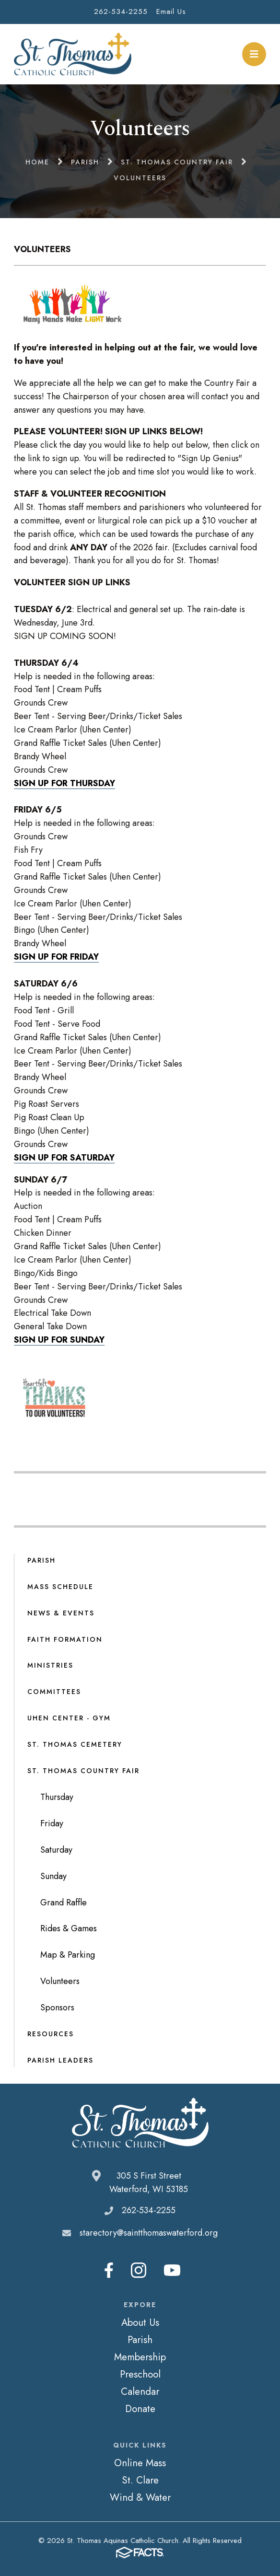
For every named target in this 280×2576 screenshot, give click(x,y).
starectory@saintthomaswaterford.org (149, 2233)
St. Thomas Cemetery (74, 1744)
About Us (140, 2322)
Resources (50, 2034)
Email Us (171, 11)
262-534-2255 (121, 11)
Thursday (56, 1797)
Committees (54, 1691)
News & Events (60, 1613)
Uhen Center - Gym (69, 1718)
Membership (140, 2357)
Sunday (53, 1876)
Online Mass (140, 2463)
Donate (140, 2409)
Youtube (172, 2270)
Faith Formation (65, 1639)
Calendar (140, 2391)
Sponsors (57, 2007)
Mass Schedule (60, 1586)
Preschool (140, 2374)
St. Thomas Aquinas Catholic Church (72, 54)
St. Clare (140, 2480)
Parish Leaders (60, 2060)
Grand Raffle (63, 1902)
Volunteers (60, 1981)
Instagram (138, 2270)
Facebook (109, 2270)
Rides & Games (68, 1928)
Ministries (50, 1665)
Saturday (56, 1850)
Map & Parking (67, 1955)
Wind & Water (140, 2497)
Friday (51, 1823)
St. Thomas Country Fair (83, 1770)
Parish (41, 1560)
